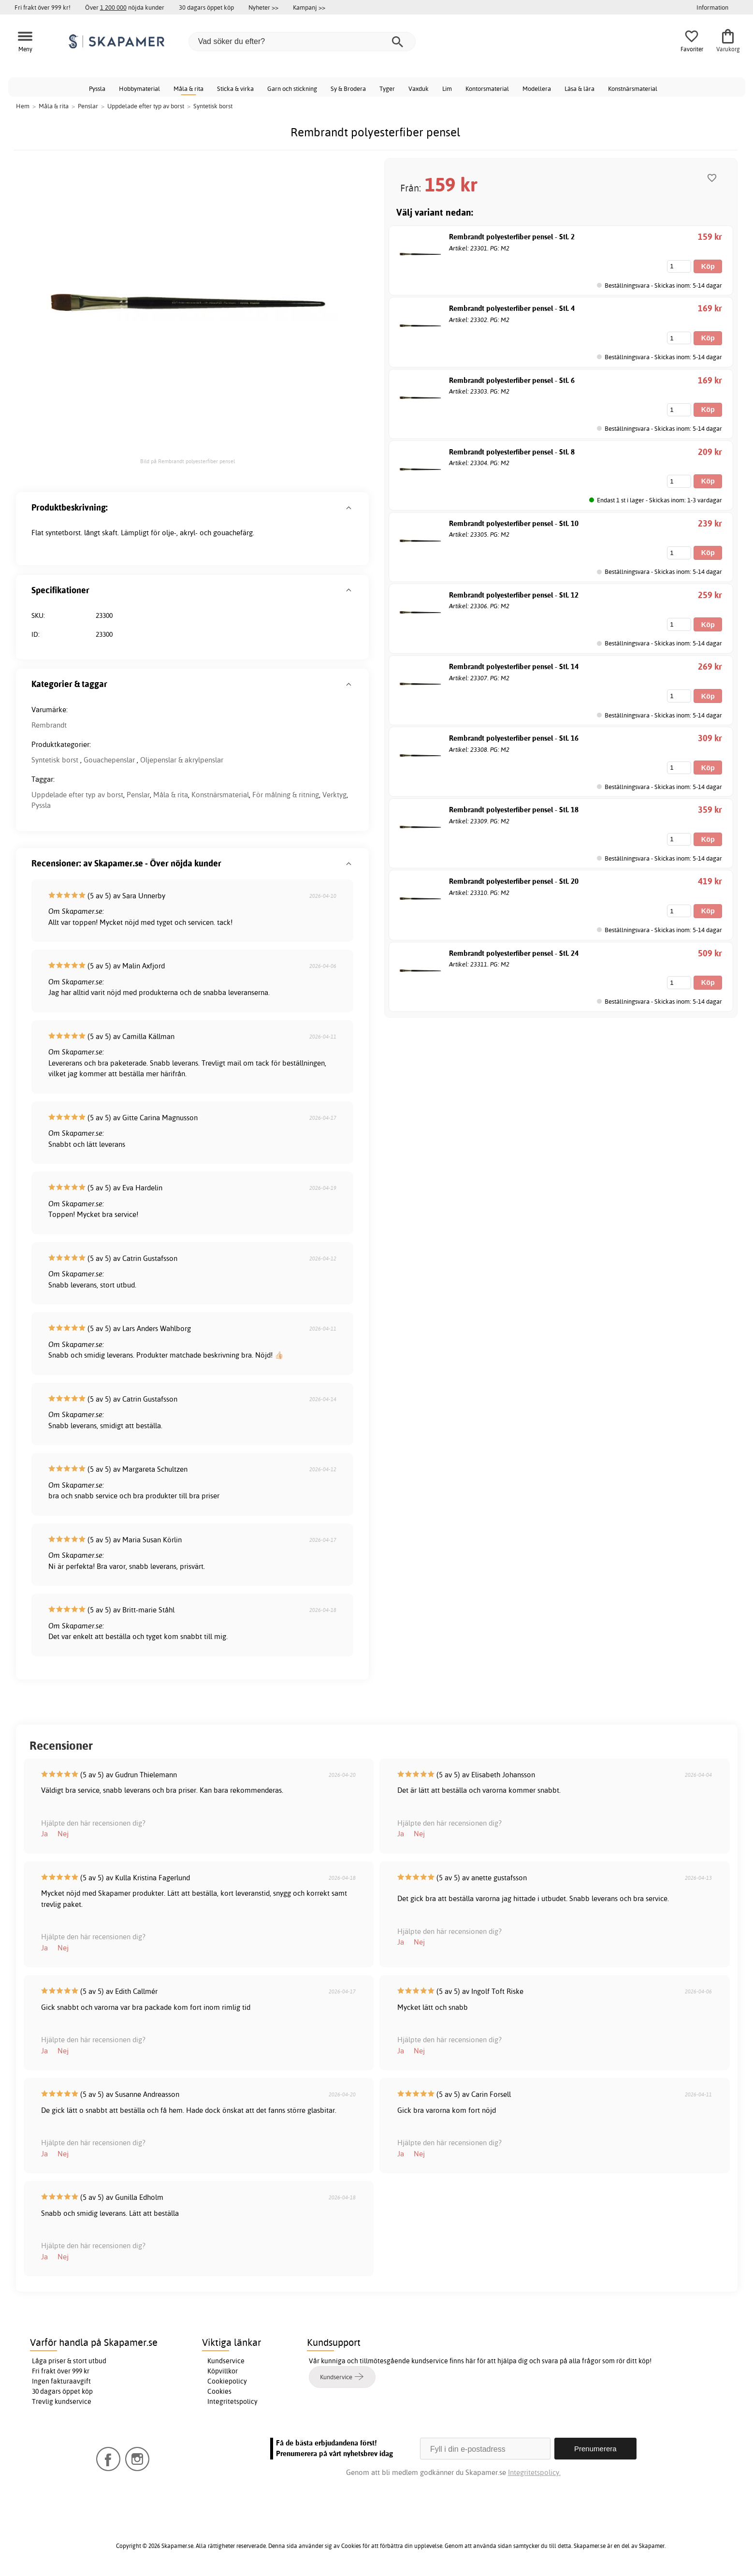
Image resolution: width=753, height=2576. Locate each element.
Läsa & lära (579, 88)
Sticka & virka (235, 88)
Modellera (536, 88)
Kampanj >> (309, 7)
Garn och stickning (292, 88)
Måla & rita (188, 88)
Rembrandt (49, 725)
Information (712, 7)
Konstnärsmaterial (632, 88)
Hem (22, 106)
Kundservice (226, 2360)
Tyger (387, 88)
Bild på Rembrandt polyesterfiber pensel (187, 461)
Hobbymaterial (139, 88)
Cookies (219, 2391)
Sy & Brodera (348, 88)
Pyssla (97, 88)
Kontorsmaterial (487, 88)
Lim (447, 88)
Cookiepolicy (227, 2381)
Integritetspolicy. (534, 2472)
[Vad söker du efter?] (302, 41)
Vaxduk (418, 88)
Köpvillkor (222, 2371)
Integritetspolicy (232, 2401)
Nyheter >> (263, 7)
